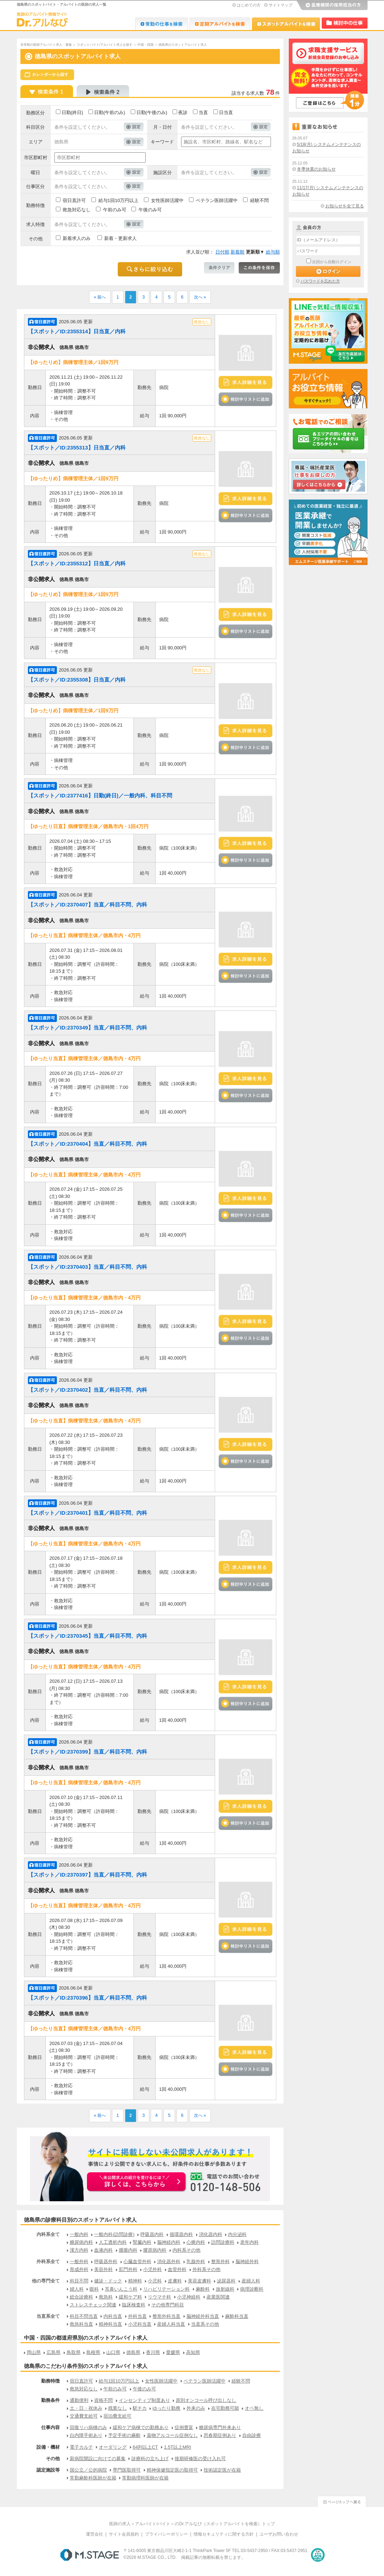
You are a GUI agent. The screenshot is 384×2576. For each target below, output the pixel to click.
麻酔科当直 (236, 2316)
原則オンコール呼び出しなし (206, 2400)
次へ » (200, 297)
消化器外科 (168, 2261)
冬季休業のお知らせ (316, 169)
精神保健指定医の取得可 (172, 2470)
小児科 (155, 2281)
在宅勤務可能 (225, 2408)
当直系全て (48, 2316)
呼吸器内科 (152, 2234)
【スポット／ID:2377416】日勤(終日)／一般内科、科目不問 (100, 795)
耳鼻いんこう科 (121, 2289)
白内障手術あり (86, 2435)
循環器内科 (181, 2234)
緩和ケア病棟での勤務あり (141, 2427)
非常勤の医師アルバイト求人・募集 (46, 44)
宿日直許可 (74, 200)
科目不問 (79, 2281)
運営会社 (94, 2534)
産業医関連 (218, 2297)
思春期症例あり (220, 2435)
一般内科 (79, 2234)
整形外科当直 (166, 2316)
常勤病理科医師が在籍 (145, 2478)
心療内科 (195, 2242)
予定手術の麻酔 (124, 2435)
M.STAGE (89, 2555)
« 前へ (100, 297)
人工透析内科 (113, 2242)
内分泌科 (237, 2234)
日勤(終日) (72, 112)
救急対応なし (77, 209)
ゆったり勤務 (166, 2408)
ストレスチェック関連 (93, 2304)
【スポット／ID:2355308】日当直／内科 (77, 680)
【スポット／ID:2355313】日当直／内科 (77, 447)
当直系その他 (205, 2324)
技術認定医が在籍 (222, 2470)
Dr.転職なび (161, 24)
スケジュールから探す (47, 74)
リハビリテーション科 (166, 2289)
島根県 (93, 2352)
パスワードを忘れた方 (320, 281)
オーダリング (113, 2447)
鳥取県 (74, 2352)
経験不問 (259, 200)
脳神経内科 (168, 2242)
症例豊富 (184, 2427)
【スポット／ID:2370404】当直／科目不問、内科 (87, 1144)
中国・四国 (145, 44)
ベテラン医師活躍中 (217, 200)
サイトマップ (280, 5)
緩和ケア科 (130, 2297)
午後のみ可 (150, 209)
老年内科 (249, 2242)
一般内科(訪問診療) (114, 2234)
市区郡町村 (35, 157)
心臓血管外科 (137, 2261)
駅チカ (140, 2408)
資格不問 (103, 2400)
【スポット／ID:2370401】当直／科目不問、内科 (87, 1513)
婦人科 (77, 2289)
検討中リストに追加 (245, 399)
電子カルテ (81, 2447)
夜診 (183, 112)
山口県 (113, 2352)
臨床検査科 (133, 2304)
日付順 (222, 252)
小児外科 (152, 2269)
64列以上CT (145, 2447)
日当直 (226, 112)
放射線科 (225, 2289)
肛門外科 (128, 2269)
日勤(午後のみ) (151, 112)
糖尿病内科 (81, 2242)
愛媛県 (173, 2352)
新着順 (237, 252)
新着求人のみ (77, 238)
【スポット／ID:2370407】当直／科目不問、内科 (87, 904)
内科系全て (48, 2234)
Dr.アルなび (220, 24)
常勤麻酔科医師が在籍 (93, 2478)
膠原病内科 (154, 2250)
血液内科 (103, 2250)
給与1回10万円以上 (118, 200)
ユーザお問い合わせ (278, 2534)
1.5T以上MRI (177, 2447)
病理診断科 (251, 2289)
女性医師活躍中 (167, 200)
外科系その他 (206, 2269)
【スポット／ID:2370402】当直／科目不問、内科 (87, 1390)
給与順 (273, 252)
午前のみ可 (114, 209)
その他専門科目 (167, 2304)
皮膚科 (175, 2281)
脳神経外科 (247, 2261)
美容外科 (103, 2269)
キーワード (162, 141)
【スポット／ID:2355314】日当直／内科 (77, 331)
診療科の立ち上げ (150, 2458)
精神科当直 (110, 2324)
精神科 (135, 2281)
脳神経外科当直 (202, 2316)
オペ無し (254, 2408)
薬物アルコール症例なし (172, 2435)
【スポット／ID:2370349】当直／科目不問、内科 (87, 1027)
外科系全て (48, 2261)
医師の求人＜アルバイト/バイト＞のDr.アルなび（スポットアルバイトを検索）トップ (192, 2523)
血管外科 (177, 2269)
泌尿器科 (226, 2281)
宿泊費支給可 (117, 2416)
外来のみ (195, 2408)
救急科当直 (81, 2324)
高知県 (193, 2352)
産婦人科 (251, 2281)
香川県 (153, 2352)
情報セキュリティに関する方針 (224, 2534)
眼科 (94, 2289)
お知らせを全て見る (344, 205)
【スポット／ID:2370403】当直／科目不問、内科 (87, 1267)
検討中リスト (345, 23)
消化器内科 (210, 2234)
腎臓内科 (142, 2242)
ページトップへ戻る (342, 2500)
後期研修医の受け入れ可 (200, 2458)
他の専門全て (46, 2281)
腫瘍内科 (128, 2250)
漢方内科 (79, 2250)
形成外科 (79, 2269)
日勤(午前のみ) (109, 112)
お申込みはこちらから (137, 2182)
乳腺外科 (195, 2261)
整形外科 (220, 2261)
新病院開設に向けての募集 (98, 2458)
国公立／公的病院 (88, 2470)
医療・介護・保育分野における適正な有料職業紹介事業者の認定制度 (318, 2555)
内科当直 (112, 2316)
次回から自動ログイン (331, 262)
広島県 (53, 2352)
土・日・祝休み (86, 2408)
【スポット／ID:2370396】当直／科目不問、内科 (87, 1998)
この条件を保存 (259, 268)
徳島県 (133, 2352)
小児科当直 (139, 2324)
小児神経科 (188, 2297)
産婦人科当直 (171, 2324)
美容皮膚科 (199, 2281)
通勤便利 (79, 2400)
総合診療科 (81, 2297)
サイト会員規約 (124, 2534)
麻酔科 (203, 2289)
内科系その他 (186, 2250)
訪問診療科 (222, 2242)
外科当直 (137, 2316)
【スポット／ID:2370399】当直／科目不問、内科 (87, 1752)
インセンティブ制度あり (144, 2400)
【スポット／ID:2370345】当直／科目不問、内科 (87, 1636)
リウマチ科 (159, 2297)
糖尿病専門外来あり (220, 2427)
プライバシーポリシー (166, 2534)
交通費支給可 (84, 2416)
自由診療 (251, 2435)
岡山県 (34, 2352)
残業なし (117, 2408)
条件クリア (219, 268)
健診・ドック (108, 2281)
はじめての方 (249, 5)
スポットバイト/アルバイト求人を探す (105, 44)
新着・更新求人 (120, 238)
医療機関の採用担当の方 (332, 5)
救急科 (106, 2297)
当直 (203, 112)
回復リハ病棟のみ (88, 2427)
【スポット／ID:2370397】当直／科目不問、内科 (87, 1875)
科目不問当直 (84, 2316)
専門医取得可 (127, 2470)
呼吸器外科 (105, 2261)
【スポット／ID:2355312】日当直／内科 (77, 563)
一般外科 (79, 2261)
